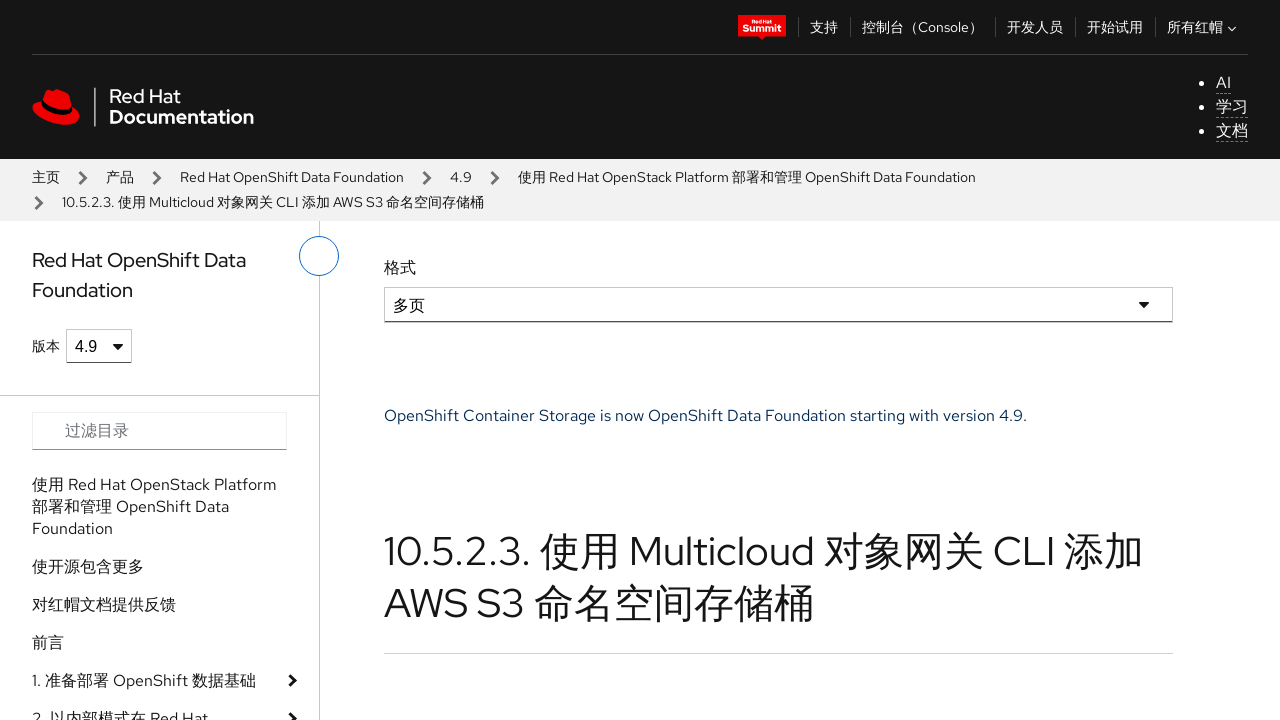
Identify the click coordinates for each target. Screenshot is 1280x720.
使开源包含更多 (88, 566)
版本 (46, 346)
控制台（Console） (922, 27)
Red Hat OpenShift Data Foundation (292, 177)
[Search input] (159, 431)
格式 (400, 267)
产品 (120, 177)
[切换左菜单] (319, 256)
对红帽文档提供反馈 (104, 604)
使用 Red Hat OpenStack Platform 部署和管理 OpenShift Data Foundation (747, 177)
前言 (48, 642)
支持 (824, 27)
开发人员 (1035, 27)
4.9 (461, 177)
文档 (1232, 130)
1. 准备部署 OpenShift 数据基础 (144, 680)
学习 (1232, 106)
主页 (46, 177)
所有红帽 (1204, 27)
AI (1223, 82)
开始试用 (1115, 27)
